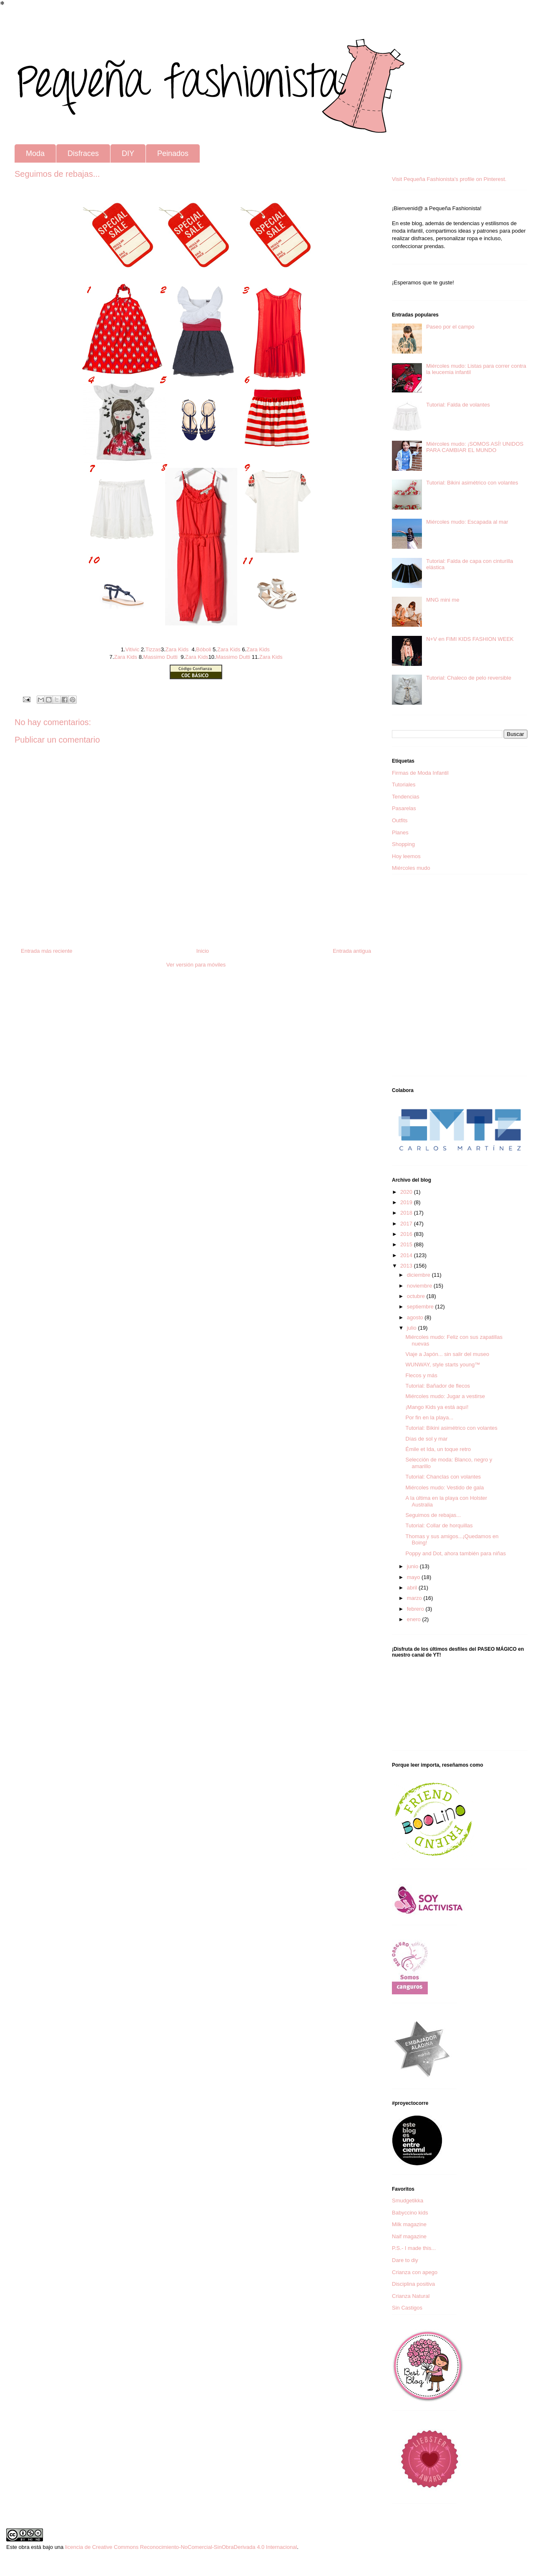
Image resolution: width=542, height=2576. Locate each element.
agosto (416, 1317)
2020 (407, 1192)
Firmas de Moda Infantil (420, 773)
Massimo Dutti (160, 657)
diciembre (419, 1275)
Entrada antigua (352, 951)
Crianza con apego (414, 2272)
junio (413, 1566)
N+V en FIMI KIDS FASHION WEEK (470, 639)
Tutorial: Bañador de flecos (437, 1386)
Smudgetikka (407, 2200)
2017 (407, 1223)
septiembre (421, 1306)
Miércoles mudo (411, 868)
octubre (417, 1296)
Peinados (172, 153)
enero (414, 1619)
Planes (400, 832)
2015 (407, 1244)
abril (413, 1587)
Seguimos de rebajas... (433, 1515)
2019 (407, 1202)
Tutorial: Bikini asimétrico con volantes (472, 483)
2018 (407, 1213)
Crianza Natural (410, 2296)
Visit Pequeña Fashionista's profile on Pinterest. (449, 179)
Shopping (403, 844)
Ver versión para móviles (196, 965)
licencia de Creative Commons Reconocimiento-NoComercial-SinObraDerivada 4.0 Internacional (181, 2547)
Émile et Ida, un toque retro (438, 1449)
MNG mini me (442, 600)
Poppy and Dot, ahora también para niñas (455, 1553)
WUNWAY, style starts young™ (442, 1364)
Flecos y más (421, 1375)
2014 (407, 1255)
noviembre (420, 1286)
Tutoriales (404, 784)
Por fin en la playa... (429, 1417)
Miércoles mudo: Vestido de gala (444, 1487)
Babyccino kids (410, 2212)
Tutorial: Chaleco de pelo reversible (468, 678)
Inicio (202, 951)
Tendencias (405, 796)
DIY (128, 153)
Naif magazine (409, 2236)
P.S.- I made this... (414, 2248)
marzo (415, 1598)
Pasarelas (404, 808)
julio (412, 1328)
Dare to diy (405, 2260)
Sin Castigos (407, 2308)
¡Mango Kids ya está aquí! (436, 1407)
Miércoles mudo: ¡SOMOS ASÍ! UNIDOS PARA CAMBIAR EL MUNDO (474, 447)
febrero (416, 1609)
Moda (35, 153)
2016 (407, 1234)
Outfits (400, 820)
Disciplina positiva (413, 2284)
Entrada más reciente (47, 951)
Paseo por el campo (450, 327)
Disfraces (83, 153)
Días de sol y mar (426, 1439)
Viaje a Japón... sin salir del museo (447, 1354)
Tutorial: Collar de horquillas (438, 1525)
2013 (407, 1266)
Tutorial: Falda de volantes (458, 405)
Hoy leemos (406, 856)
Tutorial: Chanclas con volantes (443, 1477)
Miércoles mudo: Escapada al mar (467, 522)
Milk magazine (409, 2224)
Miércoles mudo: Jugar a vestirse (445, 1396)
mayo (414, 1577)
